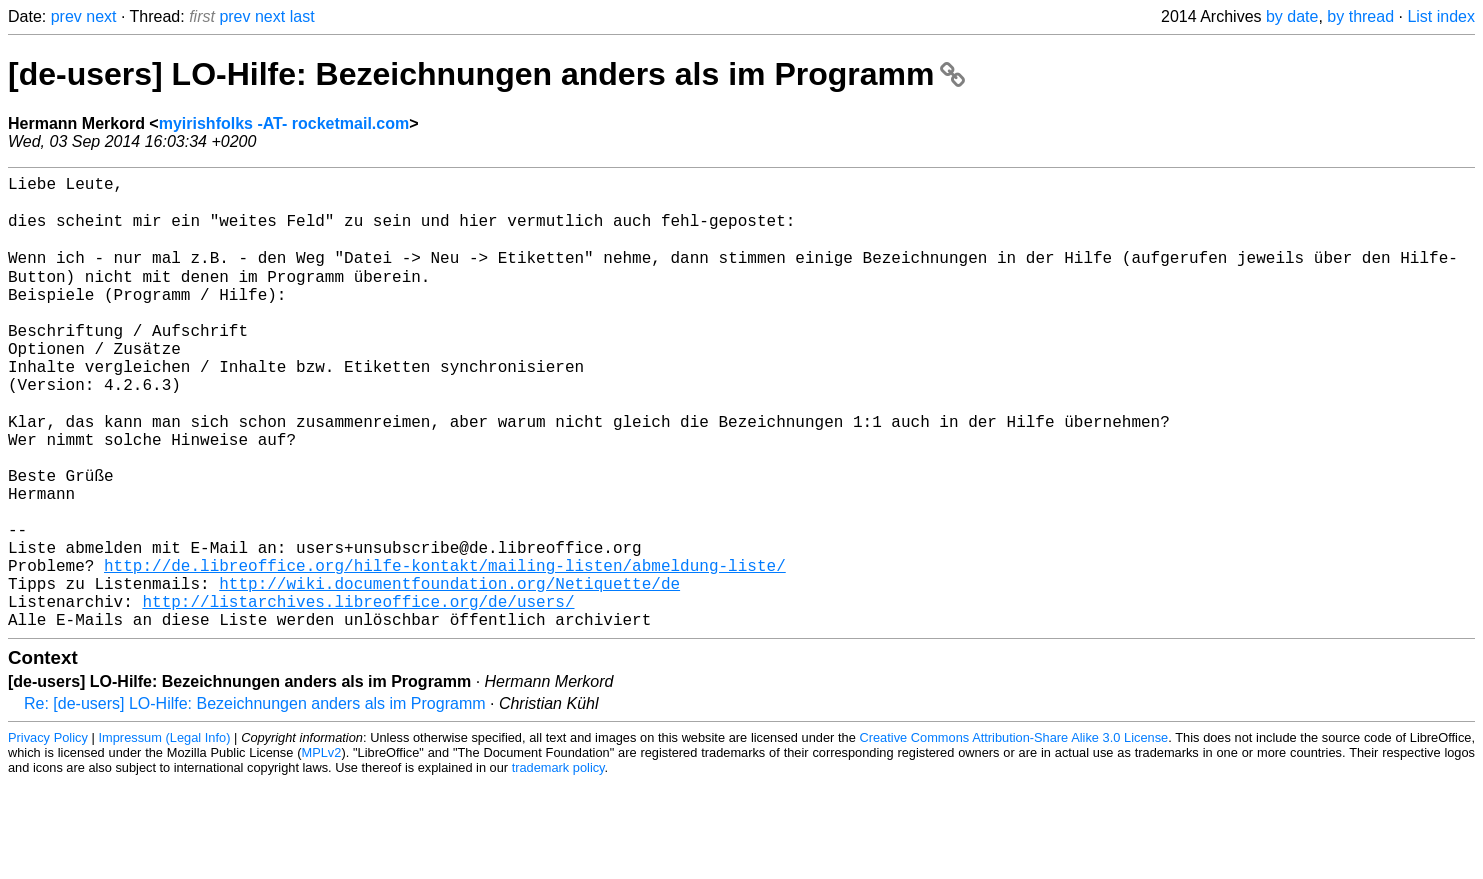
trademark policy (558, 863)
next (101, 16)
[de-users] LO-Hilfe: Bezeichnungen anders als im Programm (486, 74)
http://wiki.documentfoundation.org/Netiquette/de (449, 671)
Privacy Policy (48, 833)
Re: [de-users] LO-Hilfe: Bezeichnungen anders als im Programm (255, 799)
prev (66, 16)
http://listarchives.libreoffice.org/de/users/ (358, 693)
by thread (1360, 16)
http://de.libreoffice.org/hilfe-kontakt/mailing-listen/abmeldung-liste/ (445, 649)
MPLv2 (322, 848)
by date (1292, 16)
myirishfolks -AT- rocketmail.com (284, 123)
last (302, 16)
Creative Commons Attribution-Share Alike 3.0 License (1014, 833)
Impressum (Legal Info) (165, 833)
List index (1441, 16)
